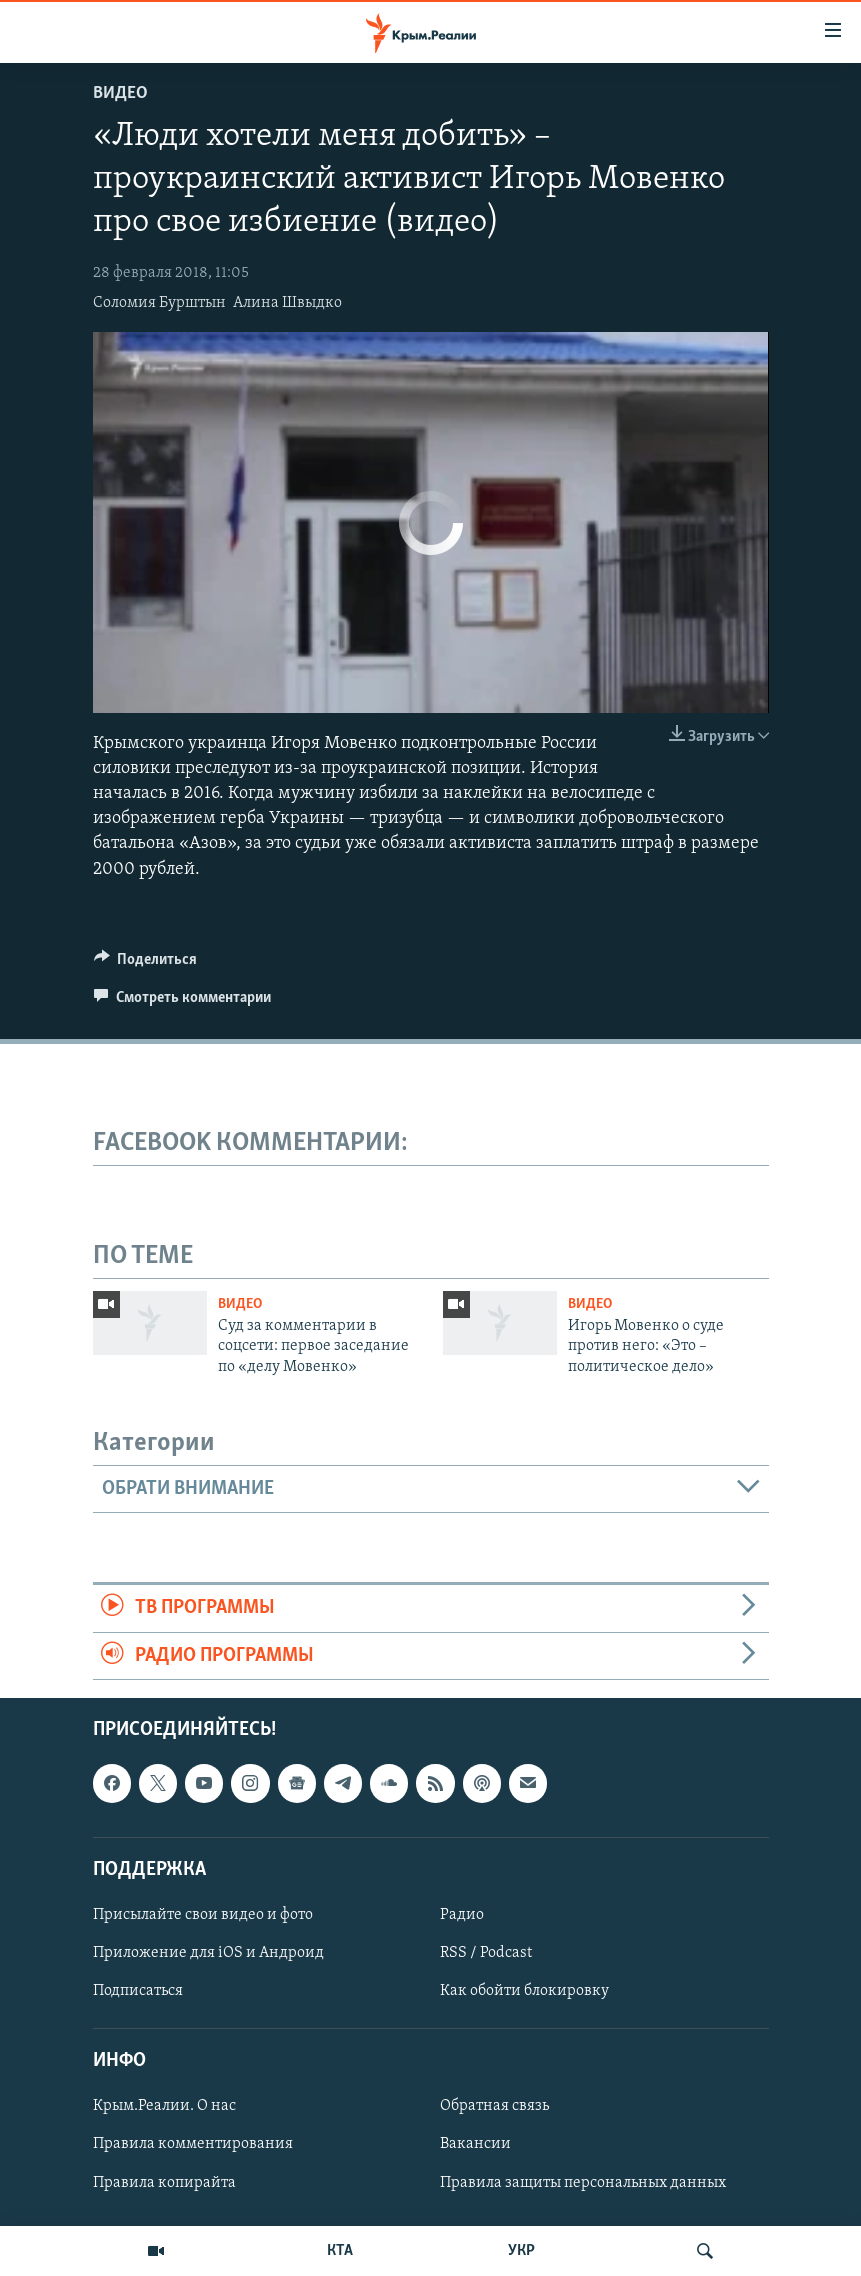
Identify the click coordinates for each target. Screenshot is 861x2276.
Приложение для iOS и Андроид (208, 1953)
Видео (120, 93)
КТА (340, 2251)
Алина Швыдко (287, 303)
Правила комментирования (193, 2144)
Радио (462, 1915)
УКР (521, 2251)
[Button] (146, 964)
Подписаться (138, 1991)
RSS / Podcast (486, 1953)
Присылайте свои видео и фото (203, 1915)
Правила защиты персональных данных (583, 2183)
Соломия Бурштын (159, 303)
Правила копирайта (164, 2183)
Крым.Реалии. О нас (164, 2106)
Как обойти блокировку (524, 1991)
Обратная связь (494, 2106)
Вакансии (475, 2144)
